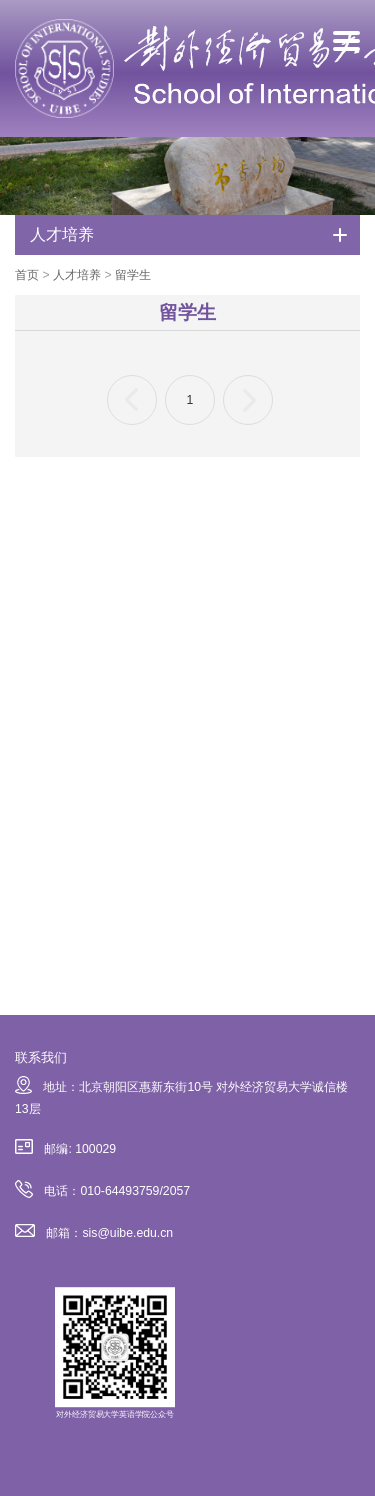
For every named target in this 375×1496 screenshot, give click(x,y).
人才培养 (77, 275)
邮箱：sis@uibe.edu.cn (94, 1233)
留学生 (133, 275)
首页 (27, 275)
